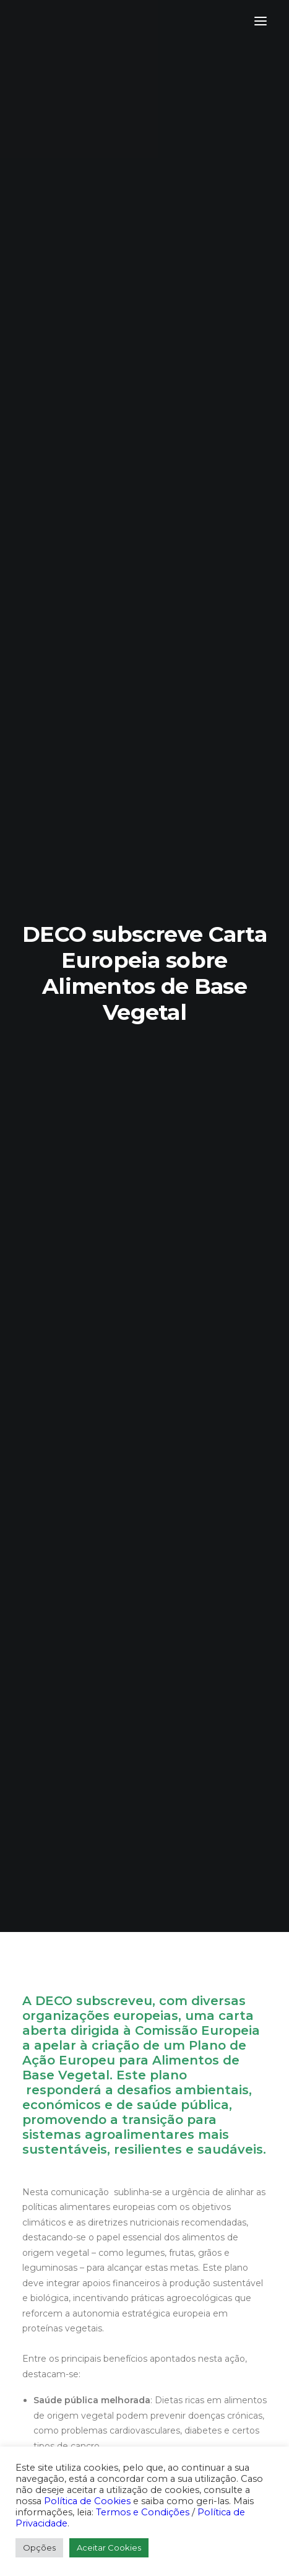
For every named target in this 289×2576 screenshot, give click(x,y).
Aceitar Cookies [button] (109, 2547)
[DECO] (36, 21)
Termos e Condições (142, 2512)
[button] (260, 21)
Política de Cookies (87, 2501)
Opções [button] (39, 2547)
